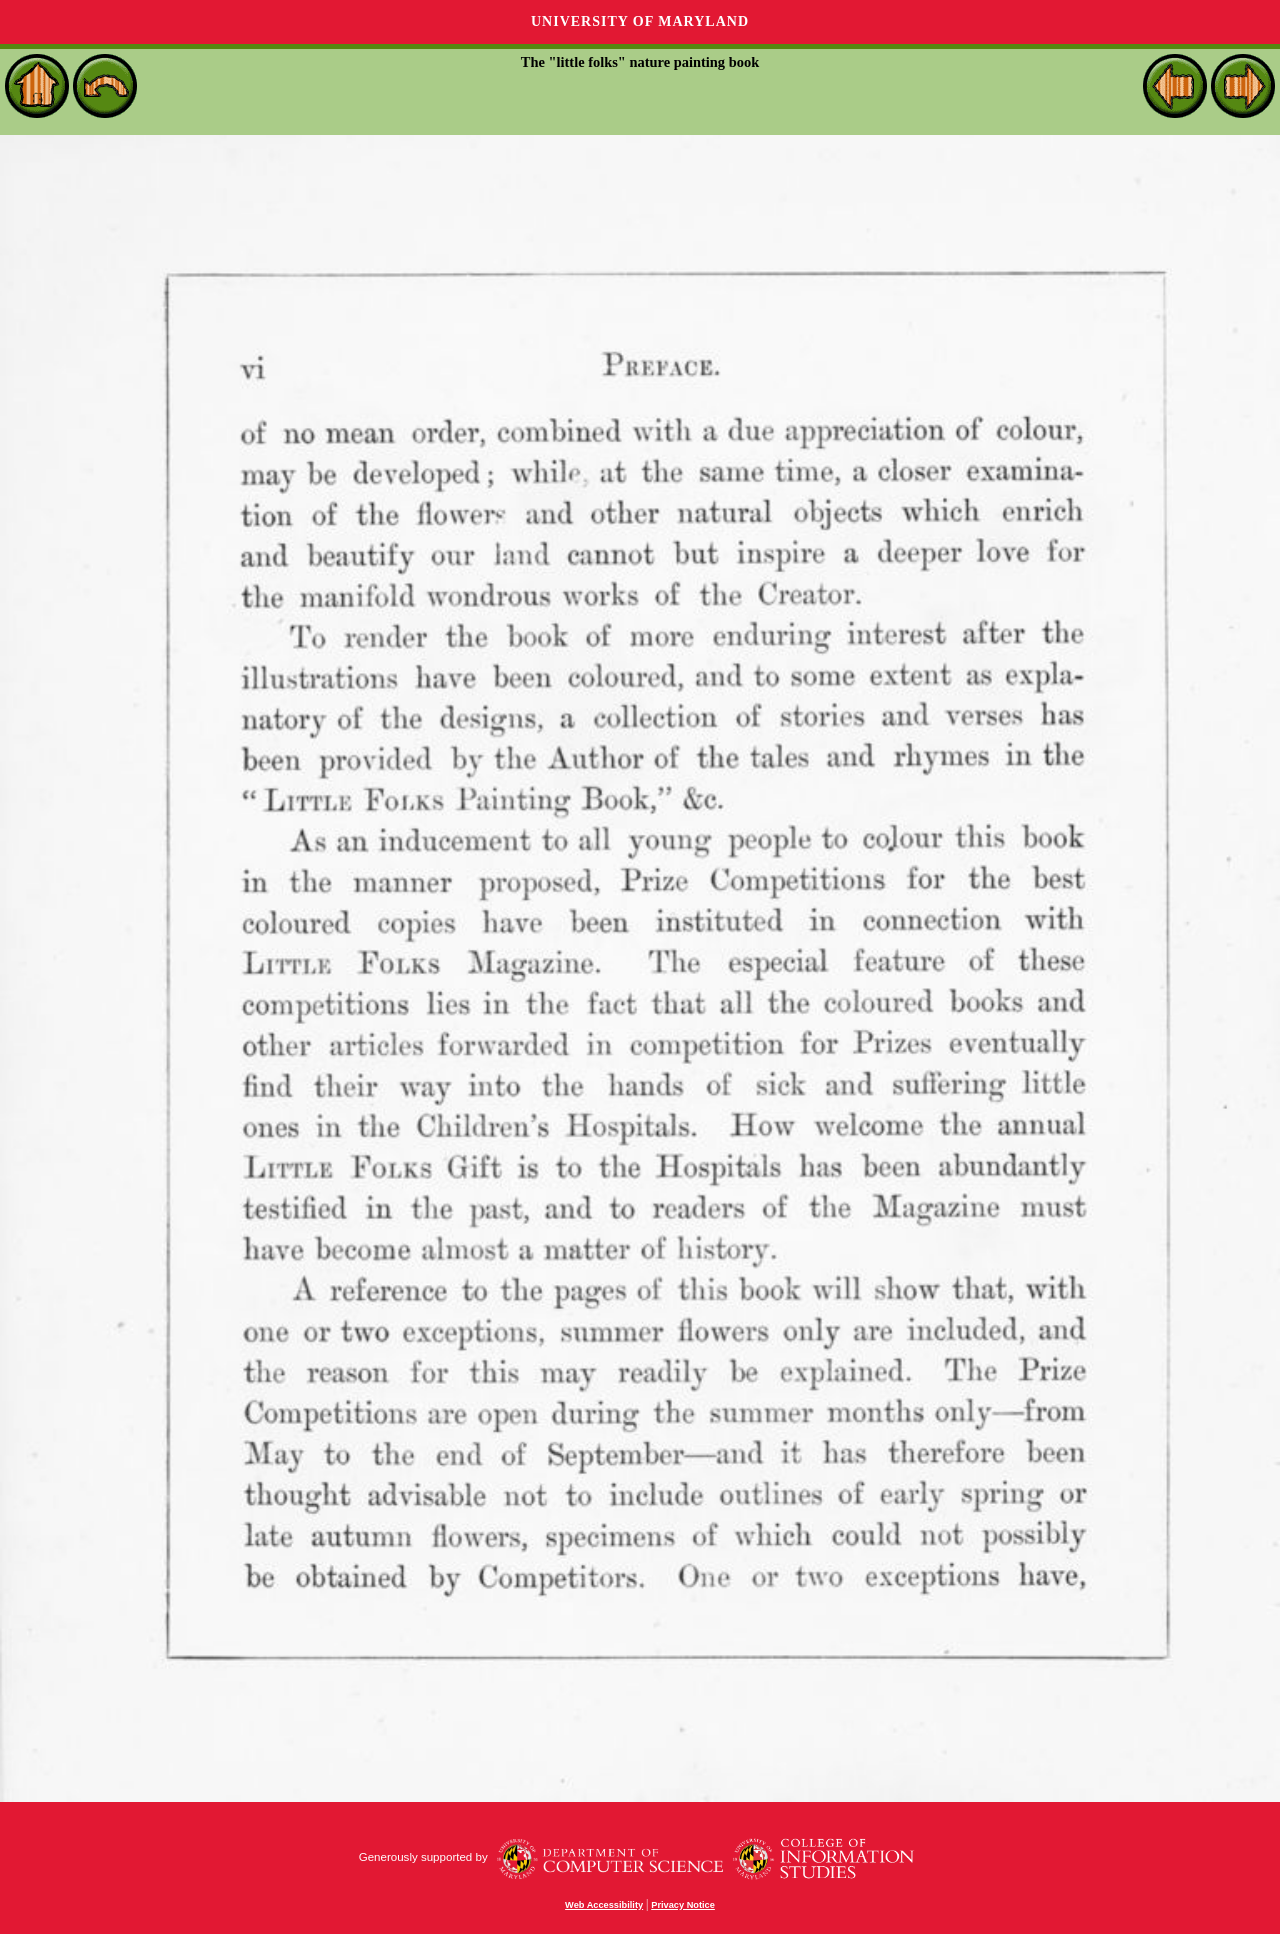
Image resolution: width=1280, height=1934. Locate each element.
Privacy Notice (683, 1905)
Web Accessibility (604, 1905)
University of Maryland (640, 21)
